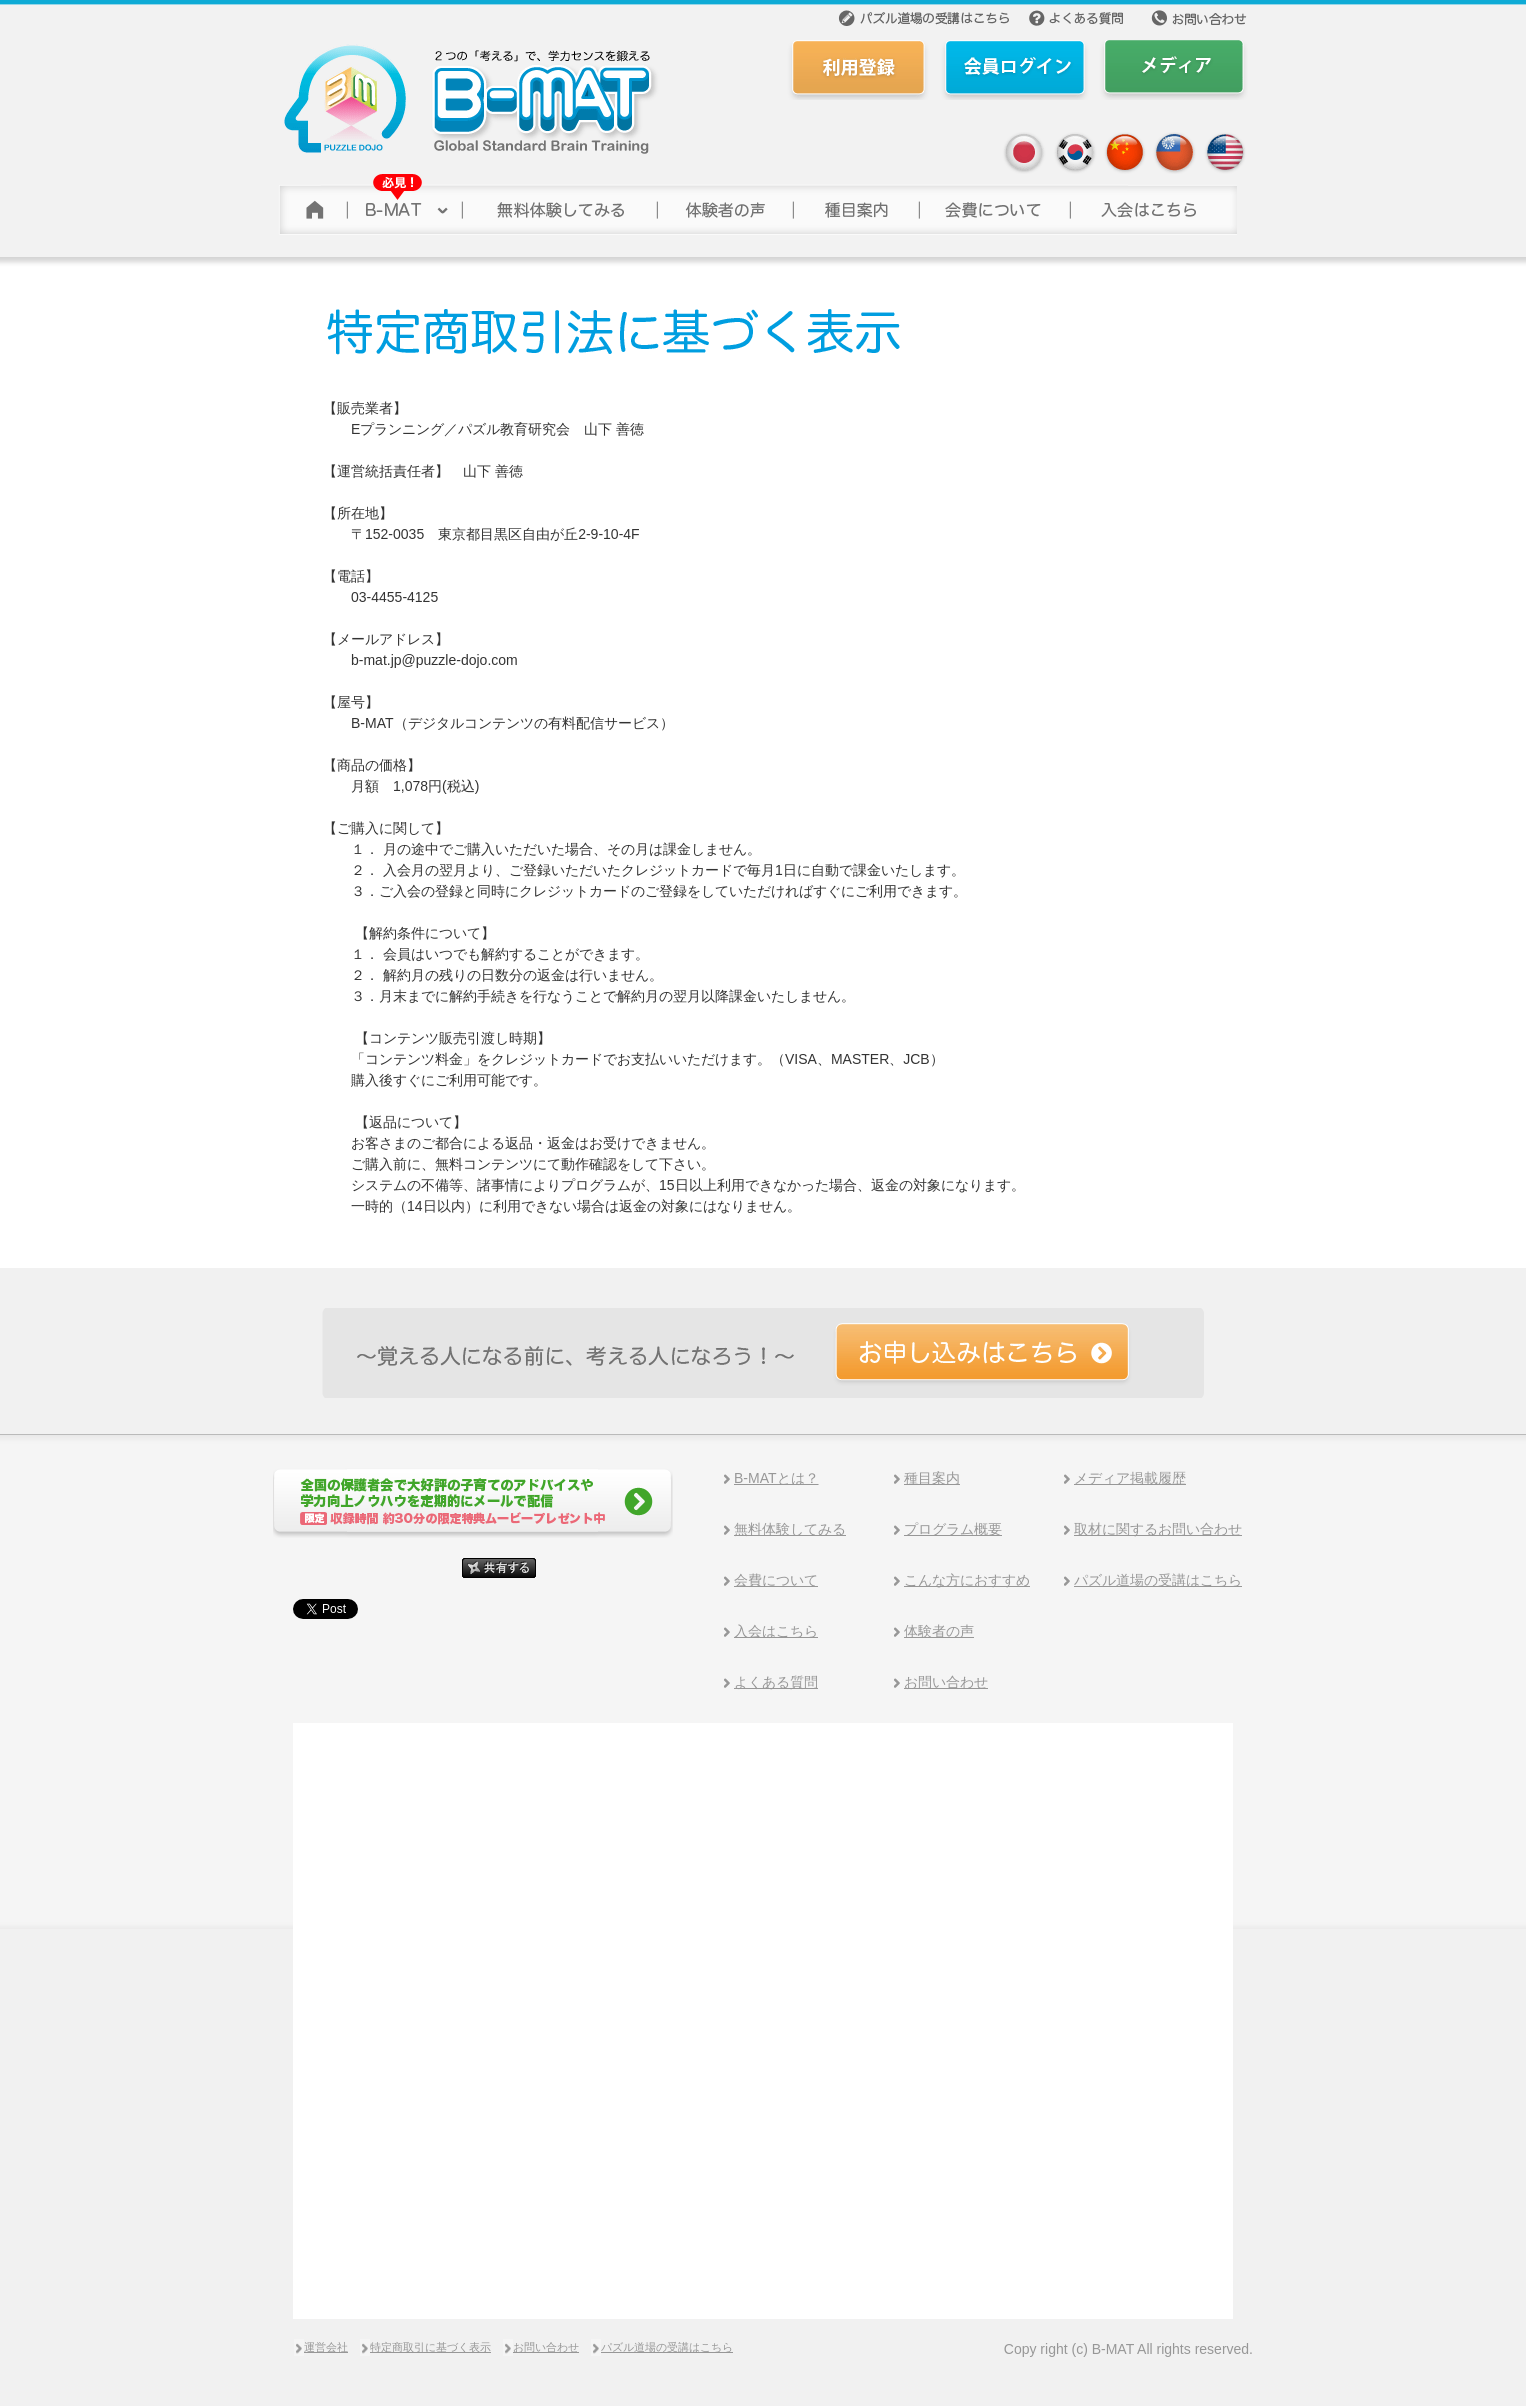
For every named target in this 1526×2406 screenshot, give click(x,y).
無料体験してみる (790, 1529)
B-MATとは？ (776, 1478)
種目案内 (932, 1478)
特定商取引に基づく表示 (430, 2347)
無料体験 (558, 205)
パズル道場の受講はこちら (1158, 1580)
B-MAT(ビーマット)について (403, 205)
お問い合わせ (946, 1682)
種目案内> (855, 205)
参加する (1153, 205)
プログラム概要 (953, 1529)
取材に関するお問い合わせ (1158, 1529)
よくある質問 (776, 1682)
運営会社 (326, 2347)
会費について (993, 205)
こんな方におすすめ (967, 1580)
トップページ (312, 205)
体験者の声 (724, 205)
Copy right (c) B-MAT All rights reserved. (1128, 2349)
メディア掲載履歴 (1130, 1478)
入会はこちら (776, 1631)
